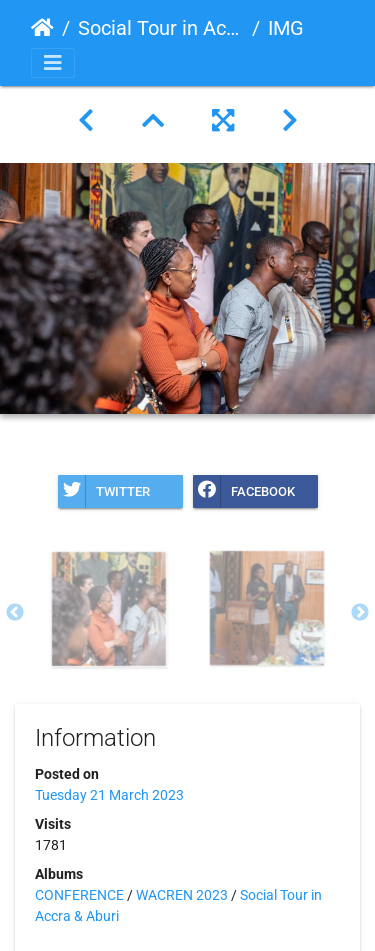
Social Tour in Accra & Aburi (161, 28)
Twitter (104, 491)
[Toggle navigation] (53, 63)
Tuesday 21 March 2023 (109, 795)
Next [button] (360, 613)
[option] (109, 609)
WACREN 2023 (182, 895)
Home (42, 28)
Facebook (244, 491)
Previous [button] (15, 613)
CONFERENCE (79, 895)
